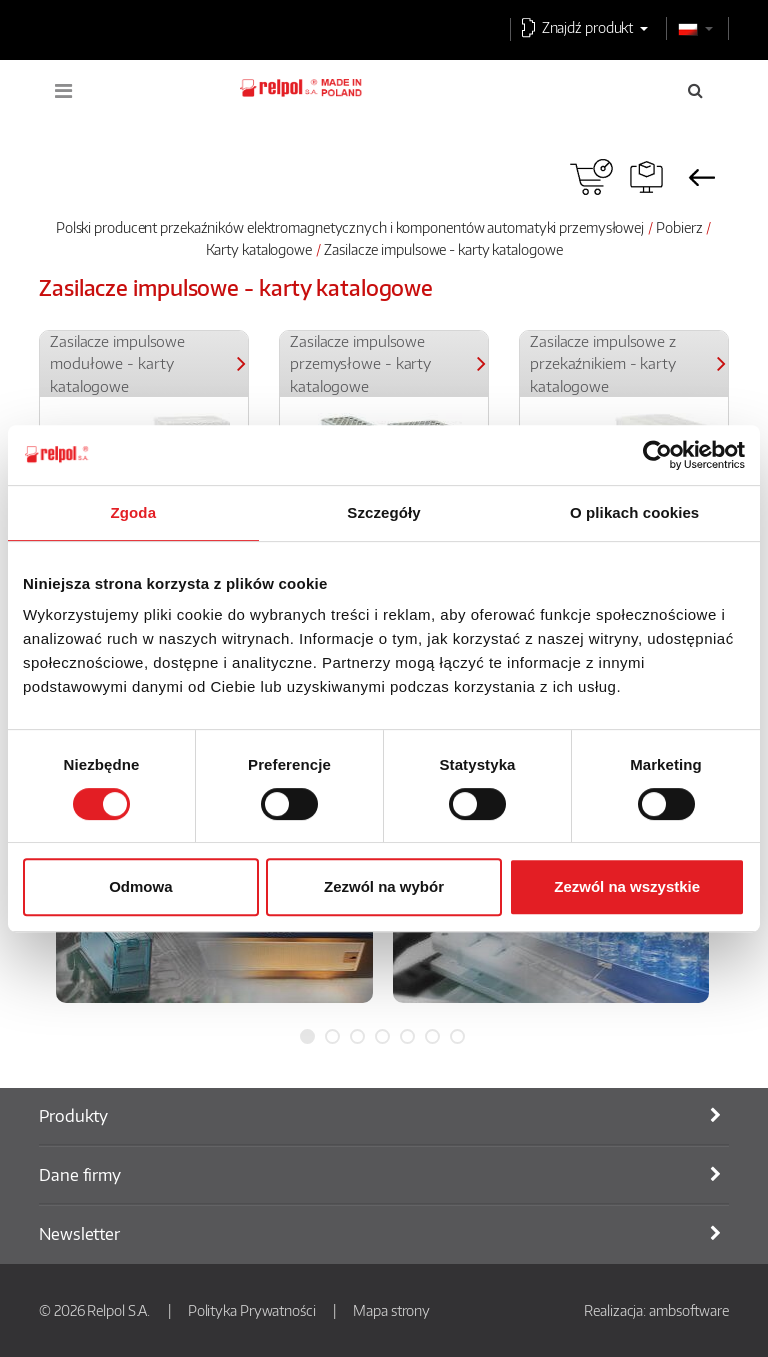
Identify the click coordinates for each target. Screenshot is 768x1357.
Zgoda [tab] (134, 512)
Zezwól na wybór (384, 886)
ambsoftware (689, 1310)
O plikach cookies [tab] (634, 512)
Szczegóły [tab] (383, 512)
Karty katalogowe (259, 249)
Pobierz (679, 227)
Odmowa (140, 886)
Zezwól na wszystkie (627, 886)
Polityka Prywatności (252, 1310)
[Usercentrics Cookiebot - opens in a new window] (657, 455)
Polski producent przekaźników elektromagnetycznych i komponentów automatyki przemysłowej (350, 227)
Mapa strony (391, 1310)
